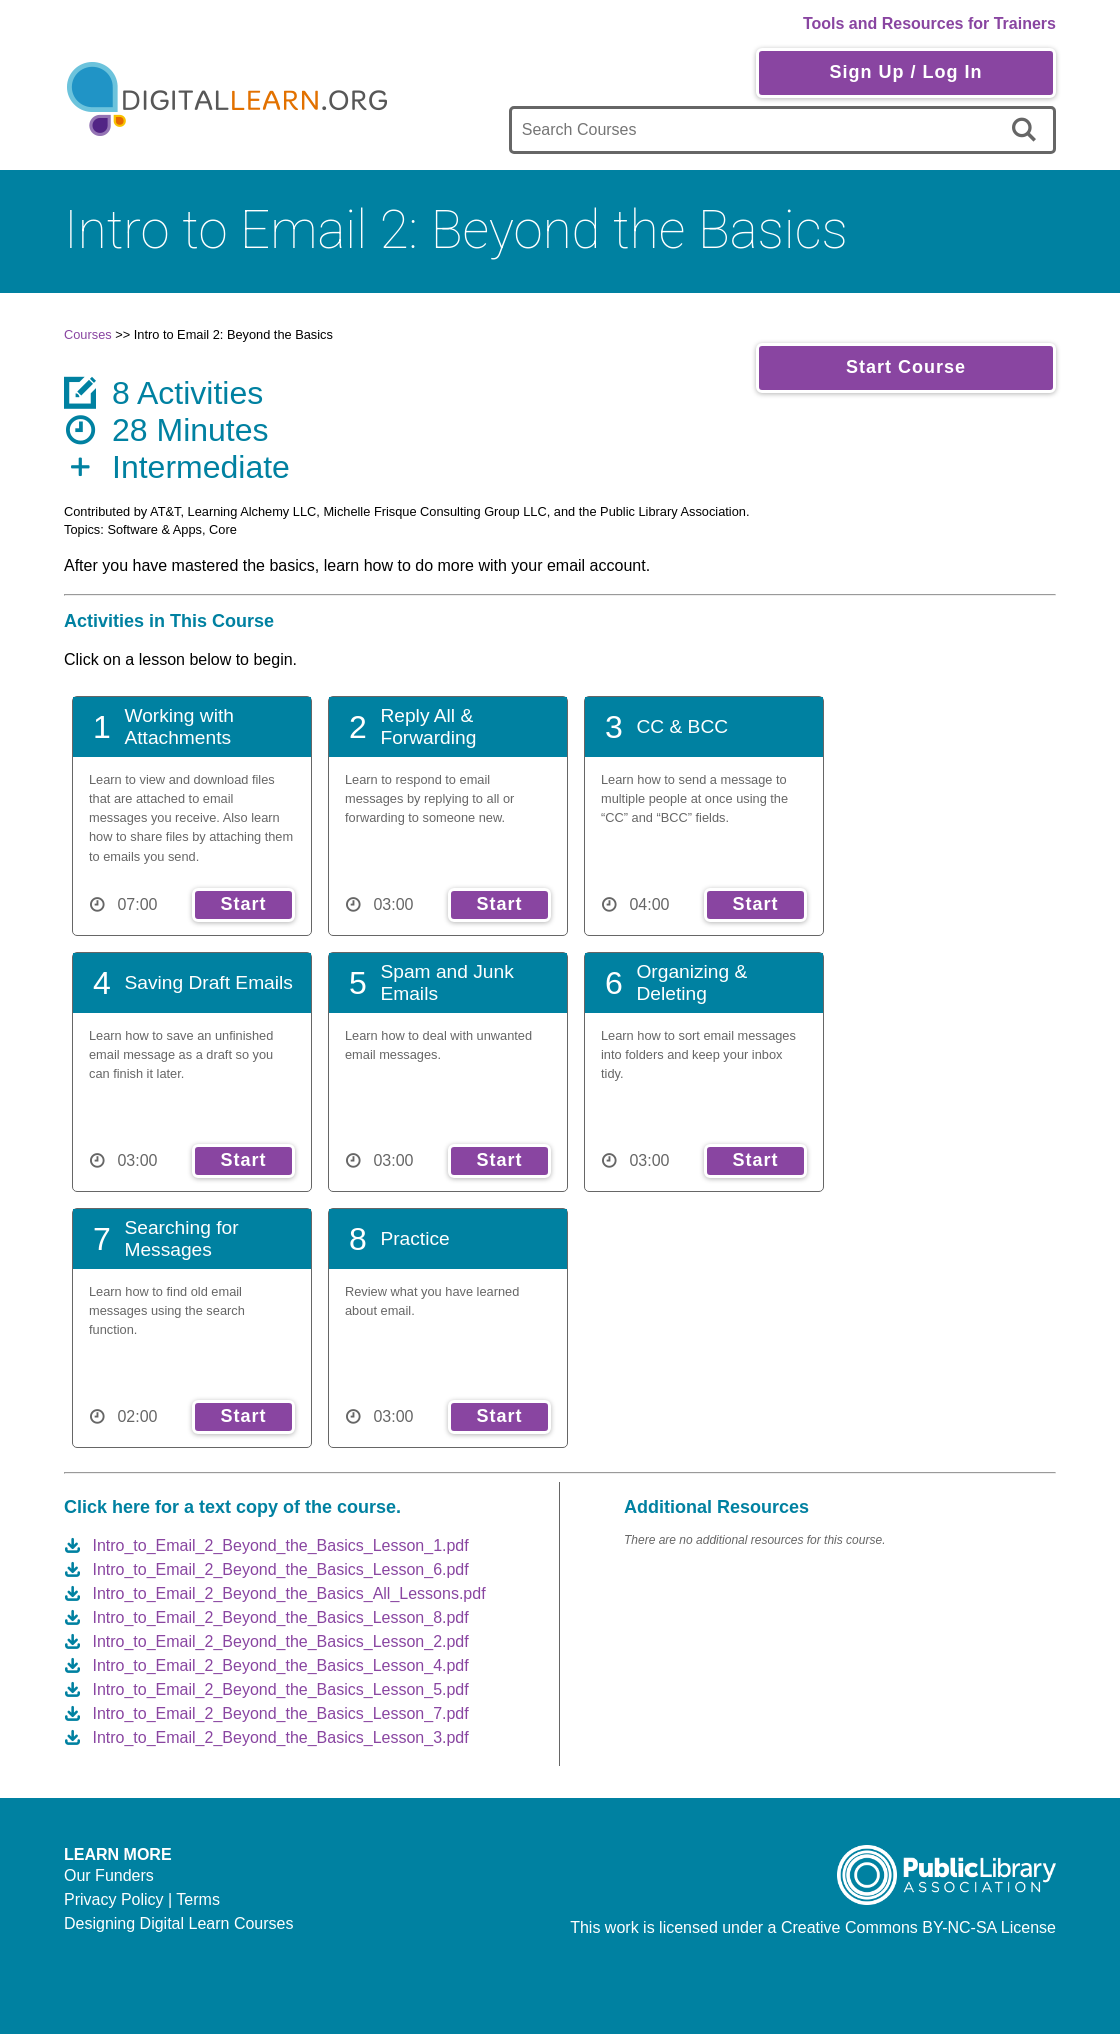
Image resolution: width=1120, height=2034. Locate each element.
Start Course (906, 367)
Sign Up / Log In (905, 72)
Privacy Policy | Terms (142, 1899)
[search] (1027, 130)
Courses (88, 334)
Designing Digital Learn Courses (178, 1923)
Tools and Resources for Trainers (929, 23)
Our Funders (109, 1875)
